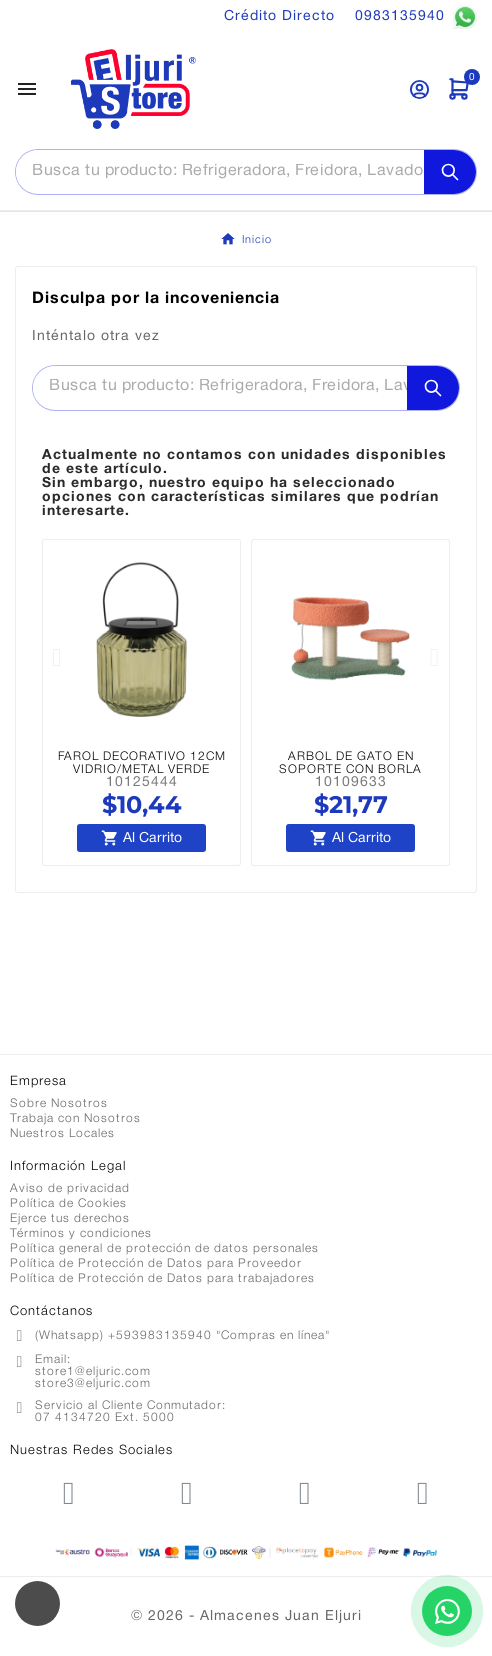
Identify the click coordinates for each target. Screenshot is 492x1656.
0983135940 (416, 17)
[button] (57, 657)
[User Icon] (419, 89)
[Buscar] (220, 171)
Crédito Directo (279, 16)
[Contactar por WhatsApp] (447, 1611)
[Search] (450, 172)
